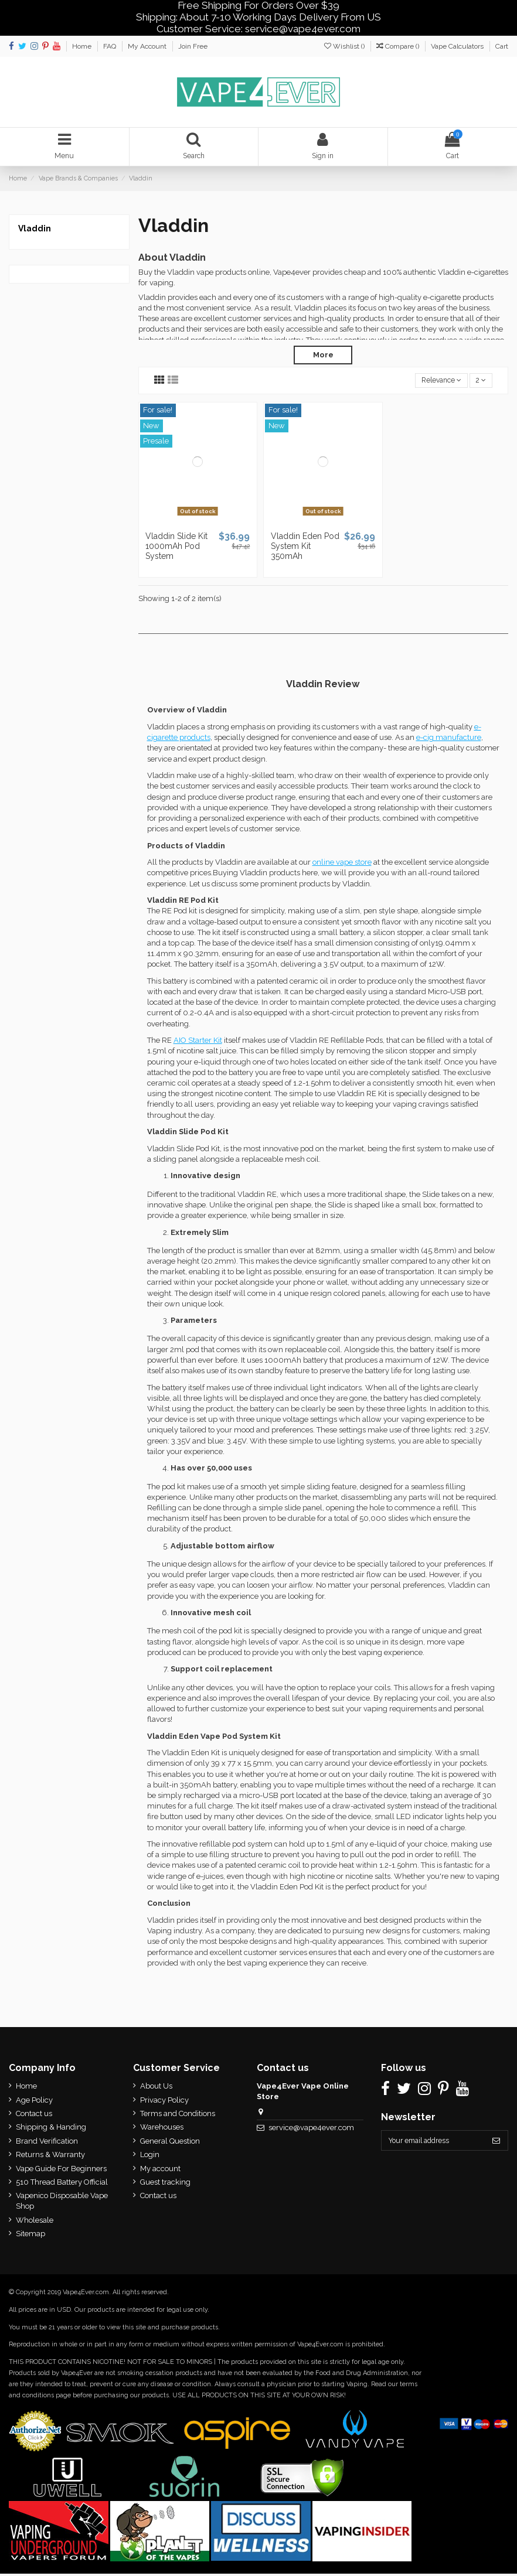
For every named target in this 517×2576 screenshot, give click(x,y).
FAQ (110, 46)
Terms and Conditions (175, 2115)
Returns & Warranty (50, 2156)
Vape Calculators (458, 46)
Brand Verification (47, 2143)
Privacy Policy (162, 2102)
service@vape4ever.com (308, 2129)
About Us (154, 2088)
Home (82, 46)
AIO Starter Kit (198, 1042)
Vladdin (34, 230)
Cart (501, 46)
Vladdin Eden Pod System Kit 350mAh (305, 548)
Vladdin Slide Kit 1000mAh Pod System (176, 548)
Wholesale (34, 2222)
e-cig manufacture (448, 739)
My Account (148, 46)
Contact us (34, 2115)
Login (147, 2156)
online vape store (342, 864)
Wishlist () (345, 46)
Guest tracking (163, 2184)
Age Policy (34, 2102)
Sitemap (30, 2236)
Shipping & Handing (51, 2129)
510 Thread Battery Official (62, 2184)
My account (158, 2170)
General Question (168, 2143)
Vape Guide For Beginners (61, 2170)
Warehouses (159, 2129)
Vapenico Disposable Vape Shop (62, 2203)
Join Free (193, 46)
